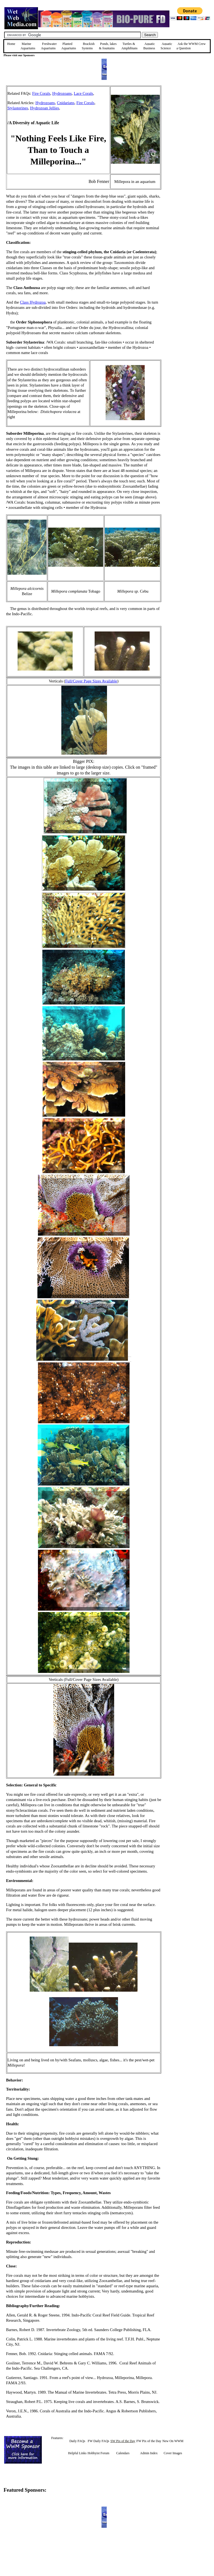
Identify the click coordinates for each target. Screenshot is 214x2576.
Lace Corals (83, 93)
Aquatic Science (166, 46)
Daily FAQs (77, 2441)
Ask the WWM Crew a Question (191, 46)
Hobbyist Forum (98, 2453)
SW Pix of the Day (122, 2441)
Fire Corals (41, 93)
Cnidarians (66, 103)
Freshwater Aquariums (49, 46)
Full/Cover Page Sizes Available (91, 681)
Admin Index (149, 2453)
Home (11, 44)
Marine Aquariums (28, 46)
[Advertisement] (188, 124)
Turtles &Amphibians (129, 46)
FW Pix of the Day (148, 2441)
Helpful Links (77, 2453)
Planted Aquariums (68, 46)
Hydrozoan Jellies (44, 108)
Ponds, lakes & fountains (108, 46)
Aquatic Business (149, 46)
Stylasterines (17, 108)
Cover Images (173, 2453)
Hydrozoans (62, 93)
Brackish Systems (88, 46)
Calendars (123, 2453)
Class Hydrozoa (32, 302)
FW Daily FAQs (98, 2441)
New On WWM (172, 2441)
